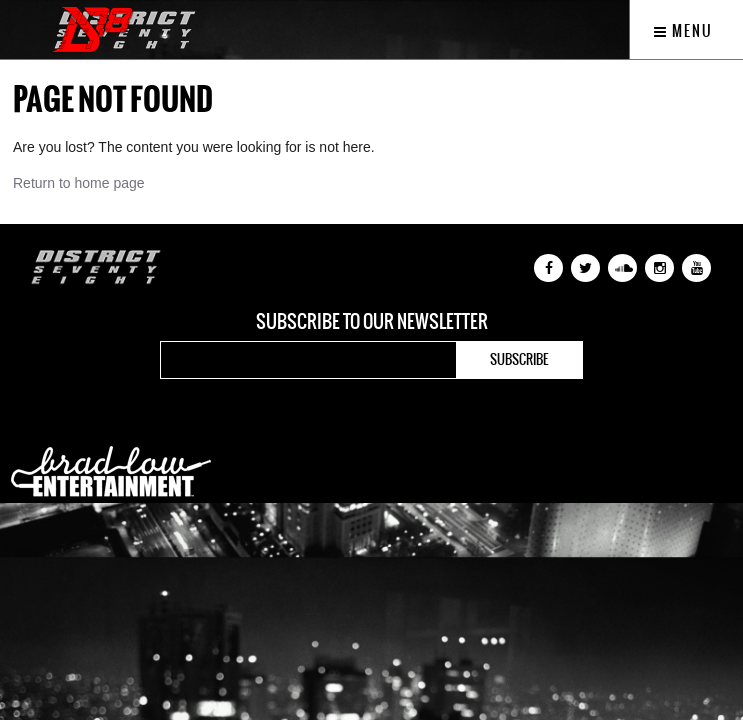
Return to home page (79, 183)
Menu (683, 31)
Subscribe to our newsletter (372, 322)
